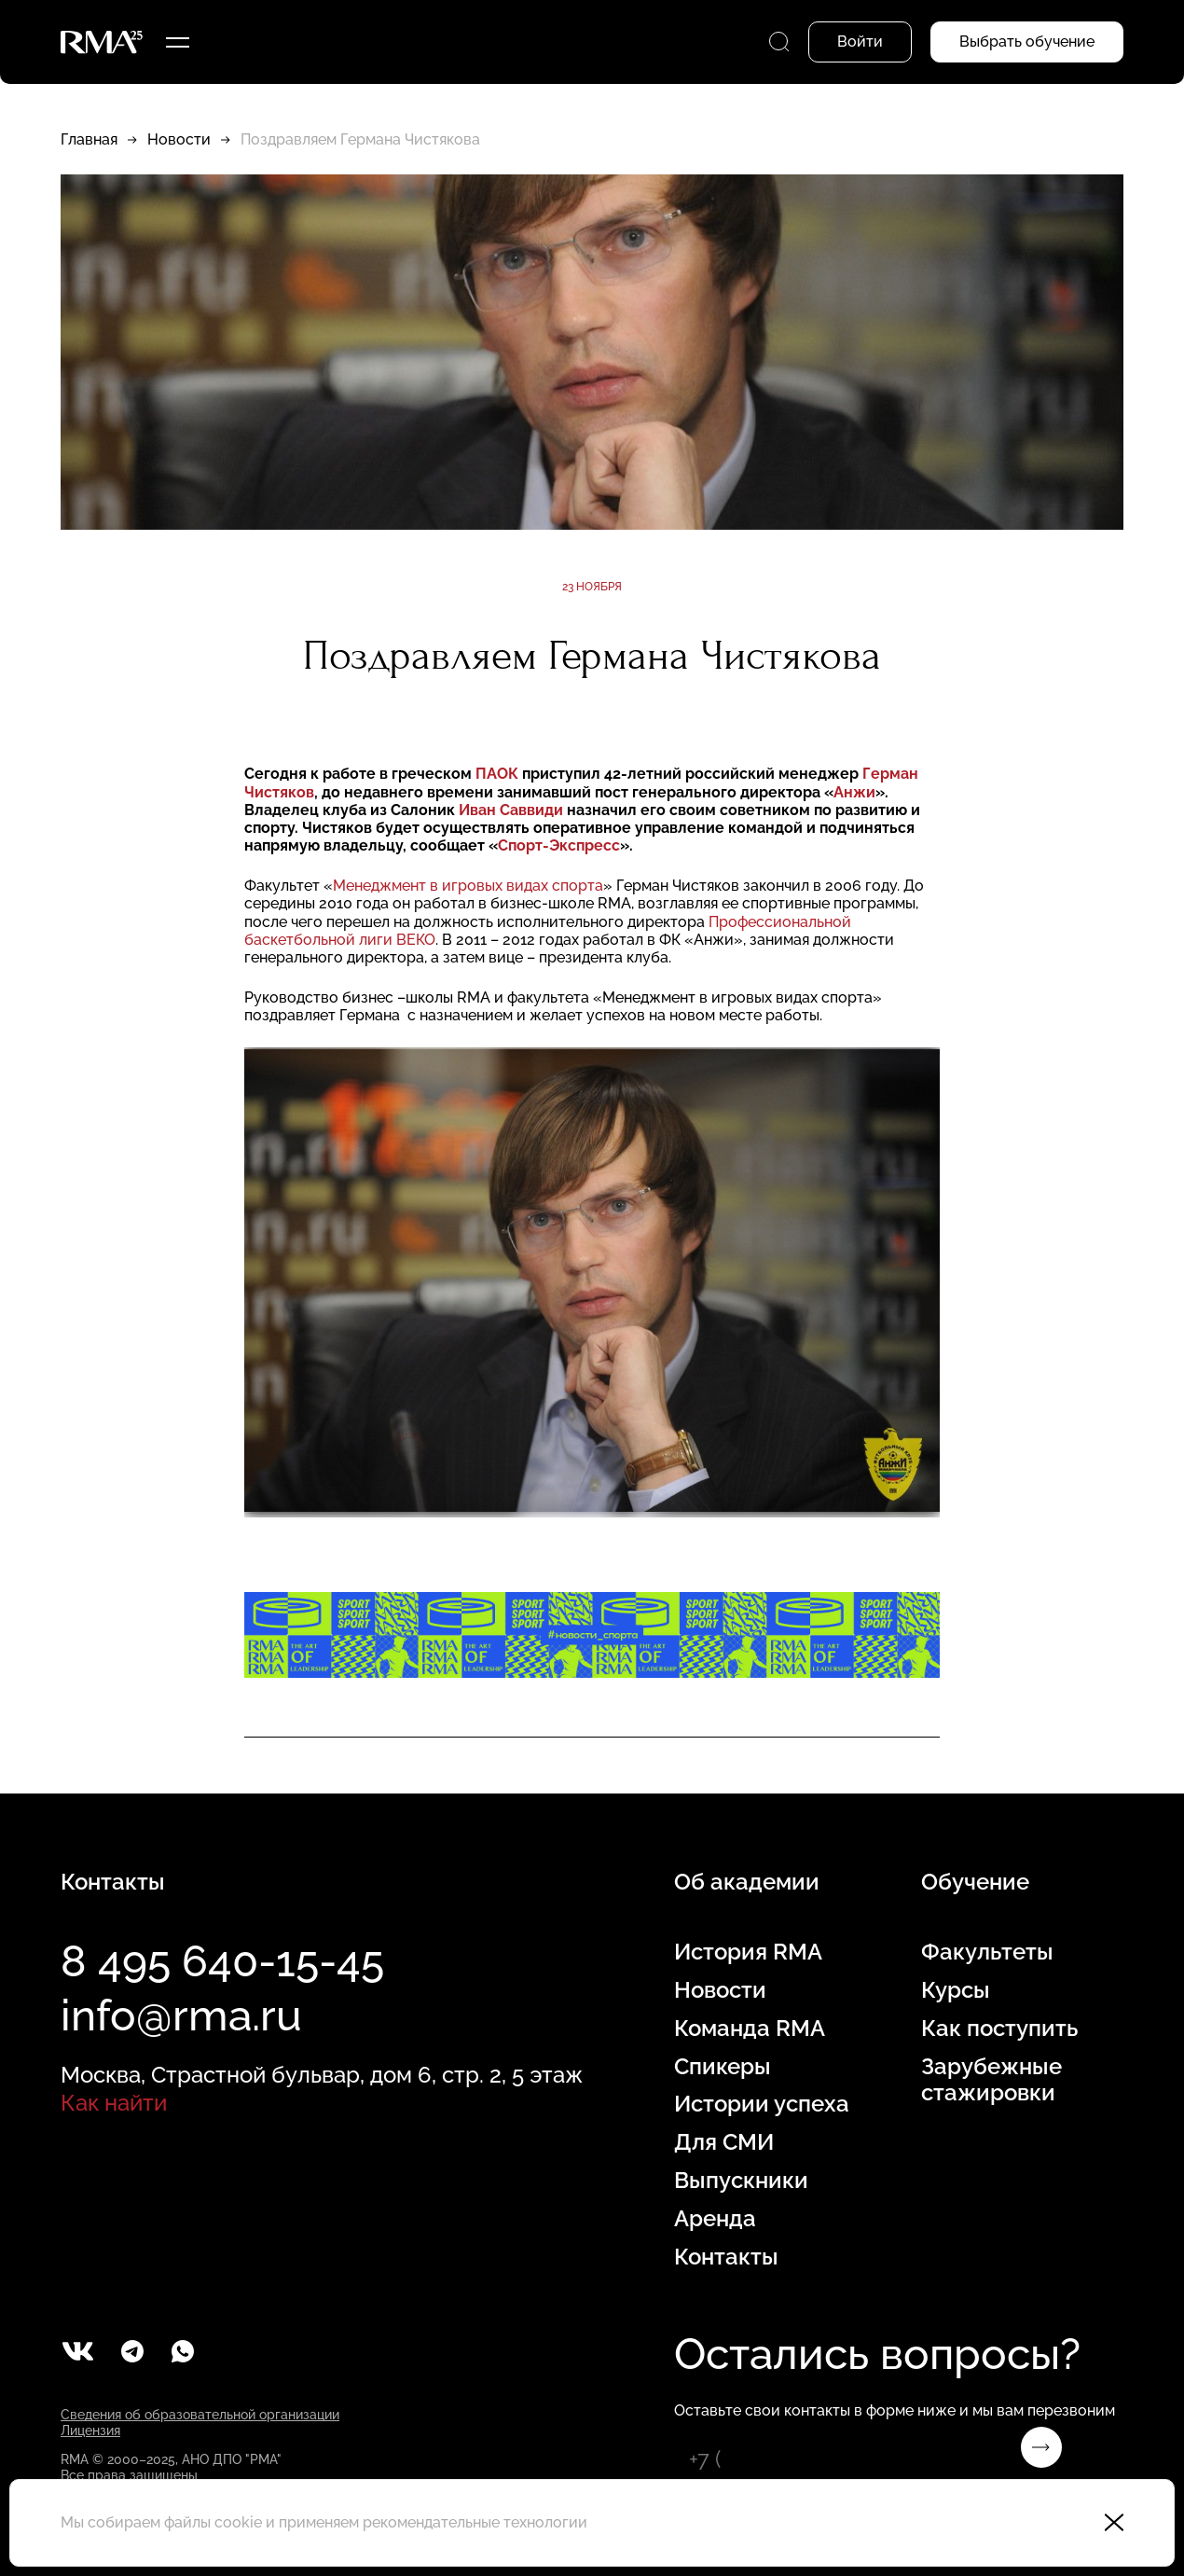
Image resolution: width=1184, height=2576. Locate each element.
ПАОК (496, 773)
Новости (179, 139)
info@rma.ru (181, 2015)
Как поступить (999, 2028)
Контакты (726, 2257)
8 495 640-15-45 (222, 1961)
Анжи (854, 792)
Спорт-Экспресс (559, 845)
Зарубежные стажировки (991, 2080)
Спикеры (722, 2067)
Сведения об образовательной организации (200, 2414)
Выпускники (741, 2180)
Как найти (114, 2102)
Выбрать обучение (1027, 41)
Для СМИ (724, 2142)
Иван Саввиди (513, 810)
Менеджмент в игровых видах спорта (468, 885)
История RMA (748, 1952)
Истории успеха (761, 2104)
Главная (89, 139)
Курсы (955, 1990)
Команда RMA (749, 2028)
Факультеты (987, 1952)
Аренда (715, 2219)
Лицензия (90, 2430)
